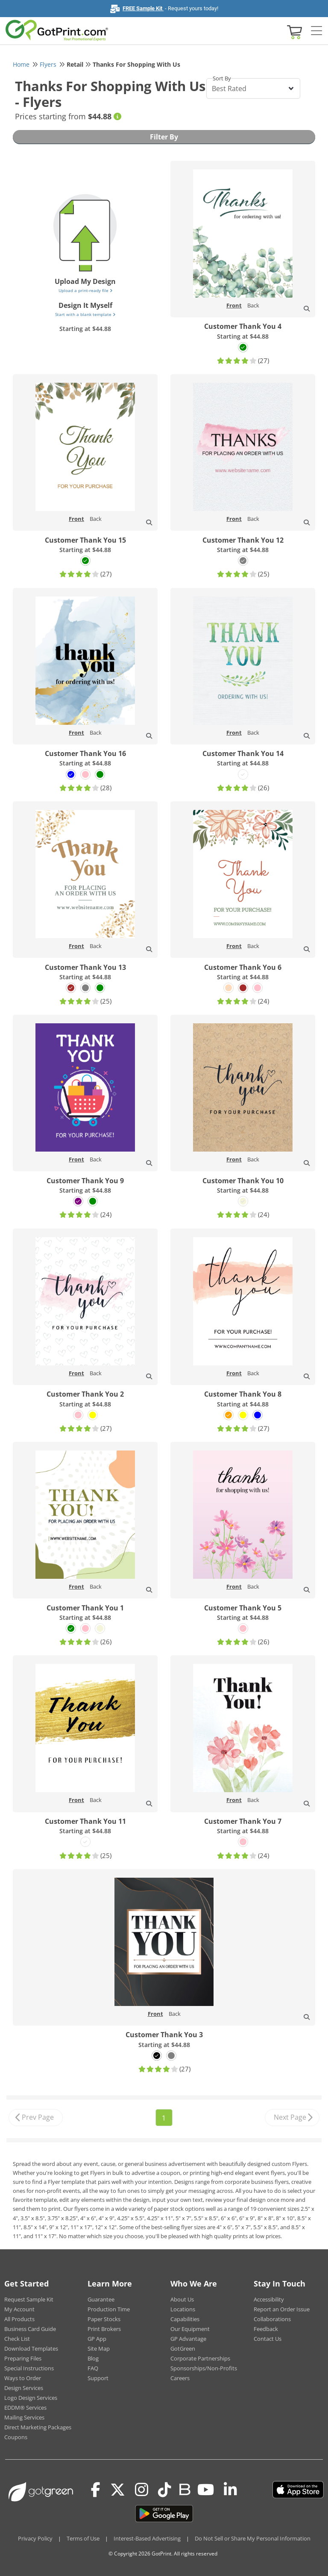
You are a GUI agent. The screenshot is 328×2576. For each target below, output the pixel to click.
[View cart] (293, 31)
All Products (19, 2319)
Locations (182, 2309)
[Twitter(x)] (117, 2489)
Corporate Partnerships (200, 2358)
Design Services (23, 2388)
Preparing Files (22, 2358)
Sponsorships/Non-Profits (203, 2368)
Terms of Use (83, 2538)
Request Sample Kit (28, 2299)
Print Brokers (104, 2329)
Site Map (99, 2348)
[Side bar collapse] (316, 31)
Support (98, 2378)
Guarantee (101, 2299)
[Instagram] (141, 2489)
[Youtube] (205, 2489)
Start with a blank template (85, 314)
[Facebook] (95, 2489)
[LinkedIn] (230, 2489)
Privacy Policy (35, 2538)
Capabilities (184, 2319)
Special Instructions (29, 2368)
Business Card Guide (30, 2329)
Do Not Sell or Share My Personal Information (252, 2538)
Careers (180, 2378)
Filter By (164, 137)
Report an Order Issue (282, 2309)
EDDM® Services (25, 2407)
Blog (93, 2358)
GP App (97, 2339)
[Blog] (184, 2488)
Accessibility (269, 2299)
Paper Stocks (104, 2319)
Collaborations (272, 2319)
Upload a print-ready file (85, 290)
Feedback (266, 2329)
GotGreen (182, 2348)
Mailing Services (24, 2417)
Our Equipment (190, 2329)
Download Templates (31, 2348)
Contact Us (267, 2339)
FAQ (93, 2368)
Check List (17, 2339)
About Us (182, 2299)
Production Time (109, 2309)
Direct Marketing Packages (37, 2427)
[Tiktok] (164, 2489)
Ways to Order (22, 2378)
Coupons (15, 2437)
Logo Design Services (30, 2398)
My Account (19, 2309)
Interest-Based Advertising (147, 2538)
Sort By (222, 78)
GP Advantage (188, 2339)
